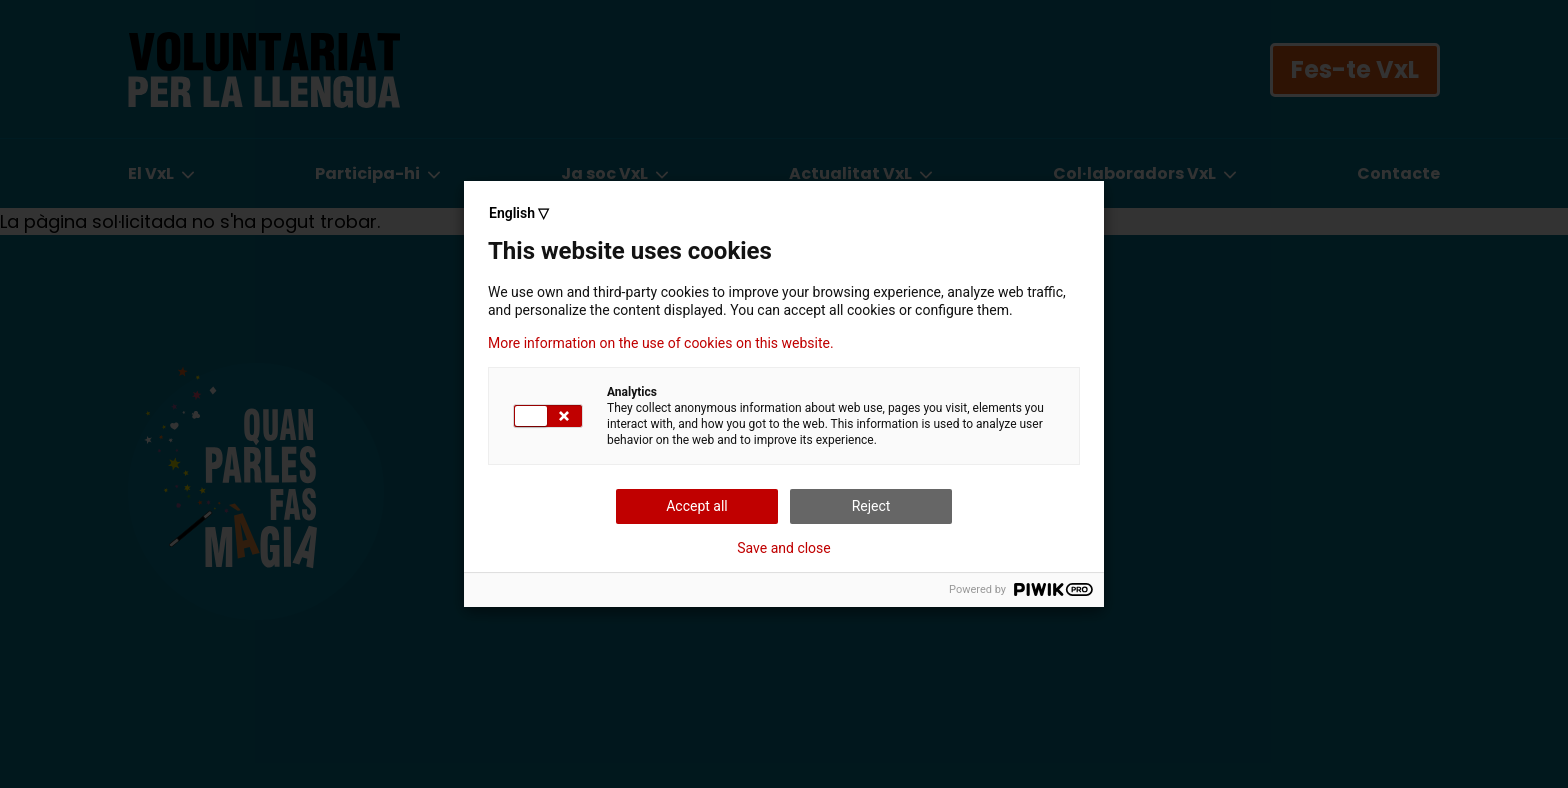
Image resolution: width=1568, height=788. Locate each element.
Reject (871, 506)
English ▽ (519, 213)
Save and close (784, 548)
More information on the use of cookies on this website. (661, 343)
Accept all (697, 506)
